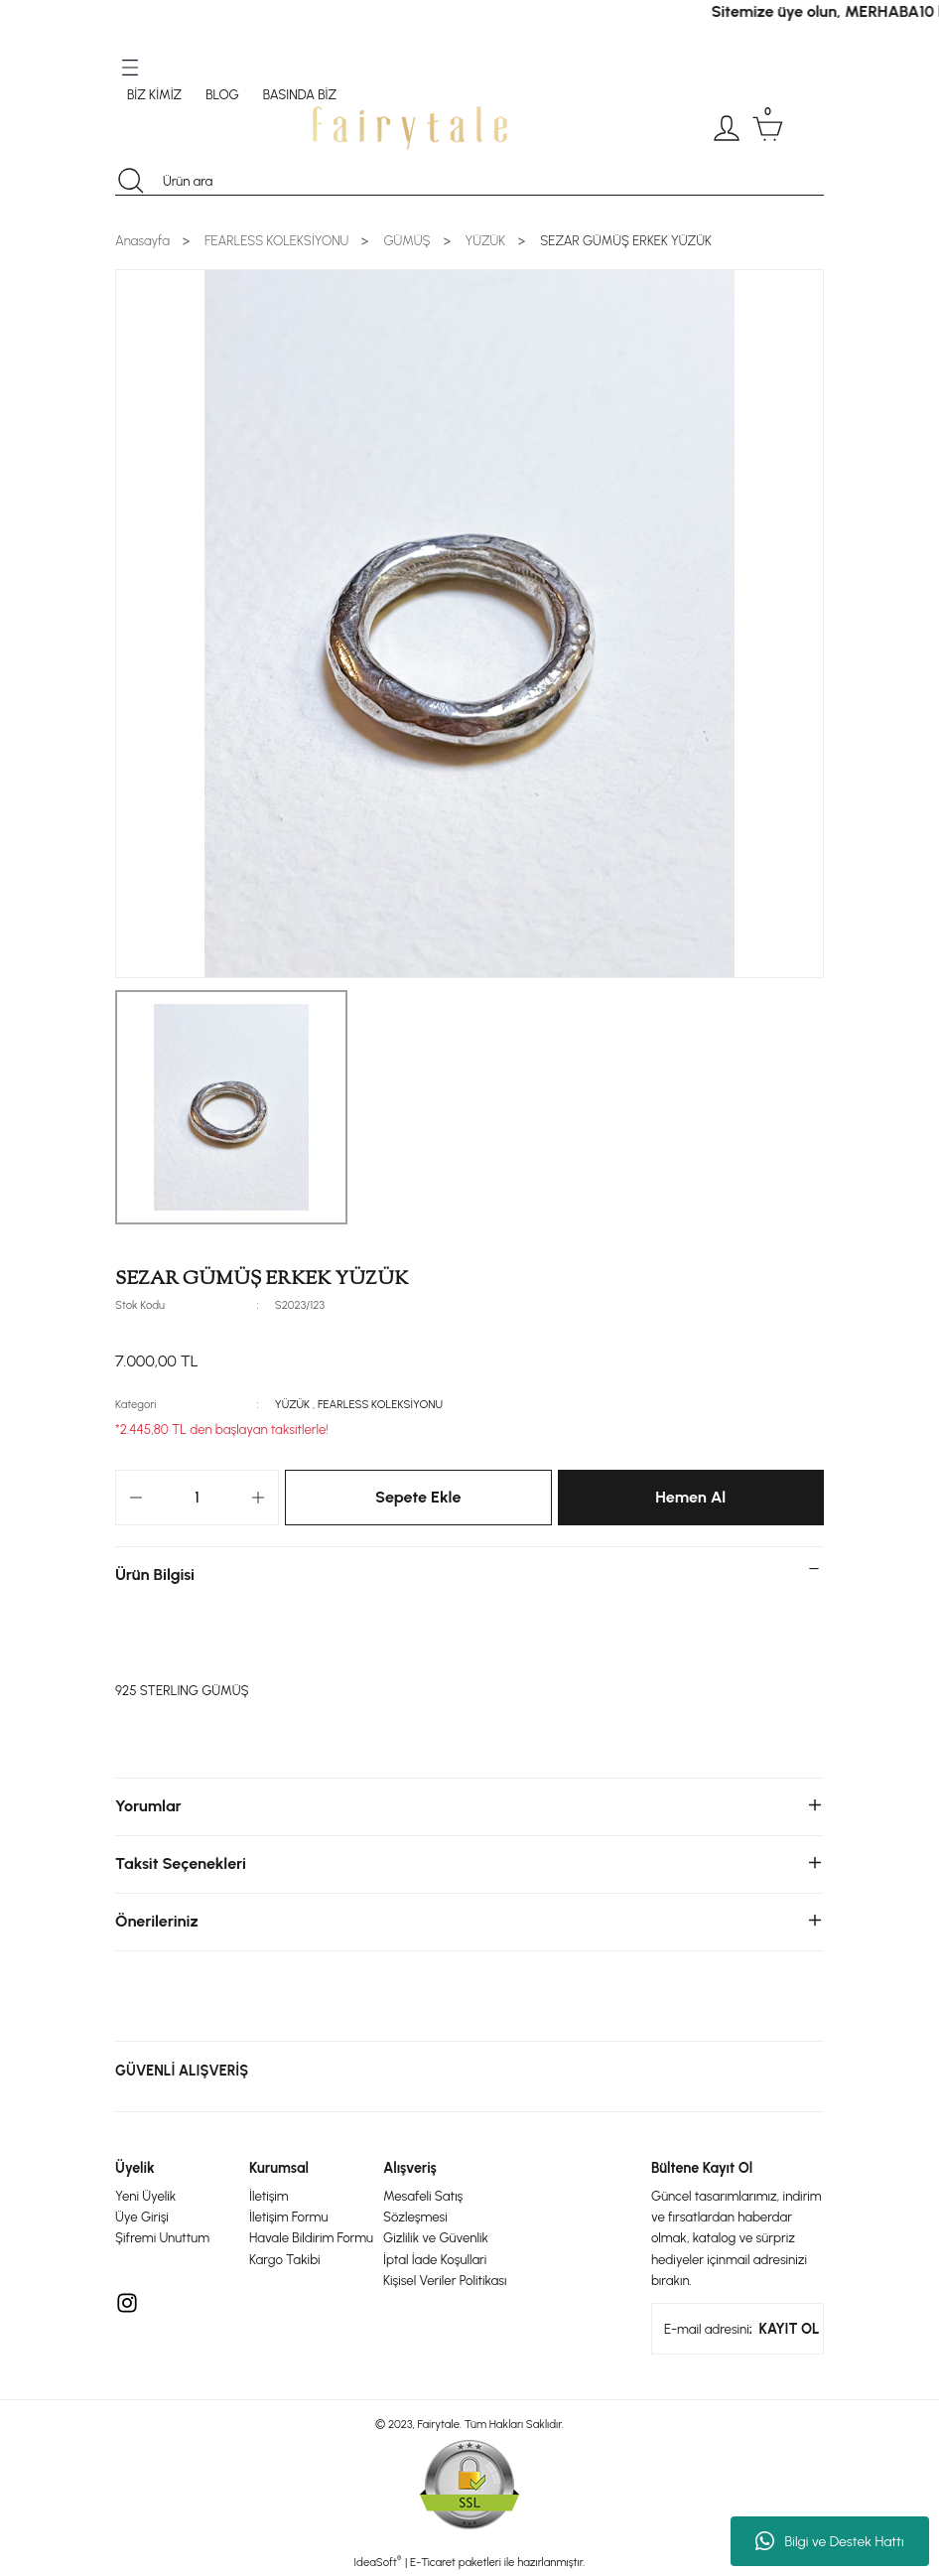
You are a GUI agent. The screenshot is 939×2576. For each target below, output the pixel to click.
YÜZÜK (292, 1404)
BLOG (222, 94)
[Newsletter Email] (737, 2329)
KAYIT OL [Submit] (789, 2329)
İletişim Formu (288, 2216)
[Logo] (410, 128)
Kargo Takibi (285, 2259)
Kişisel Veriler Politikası (444, 2280)
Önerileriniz (157, 1921)
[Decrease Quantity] (136, 1497)
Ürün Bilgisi (155, 1574)
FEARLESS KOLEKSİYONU (380, 1404)
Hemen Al (690, 1497)
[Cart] (767, 128)
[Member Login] (726, 128)
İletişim (269, 2196)
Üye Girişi (142, 2216)
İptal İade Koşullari (434, 2259)
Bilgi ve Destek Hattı (829, 2541)
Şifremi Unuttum (162, 2237)
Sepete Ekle (418, 1497)
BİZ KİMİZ (154, 94)
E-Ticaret (433, 2562)
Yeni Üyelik (145, 2196)
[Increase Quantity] (258, 1497)
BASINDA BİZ (299, 94)
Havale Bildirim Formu (311, 2237)
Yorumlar (148, 1805)
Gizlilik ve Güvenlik (435, 2237)
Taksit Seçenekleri (180, 1863)
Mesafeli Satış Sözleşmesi (423, 2206)
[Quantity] (197, 1497)
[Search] (469, 181)
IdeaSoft (378, 2561)
